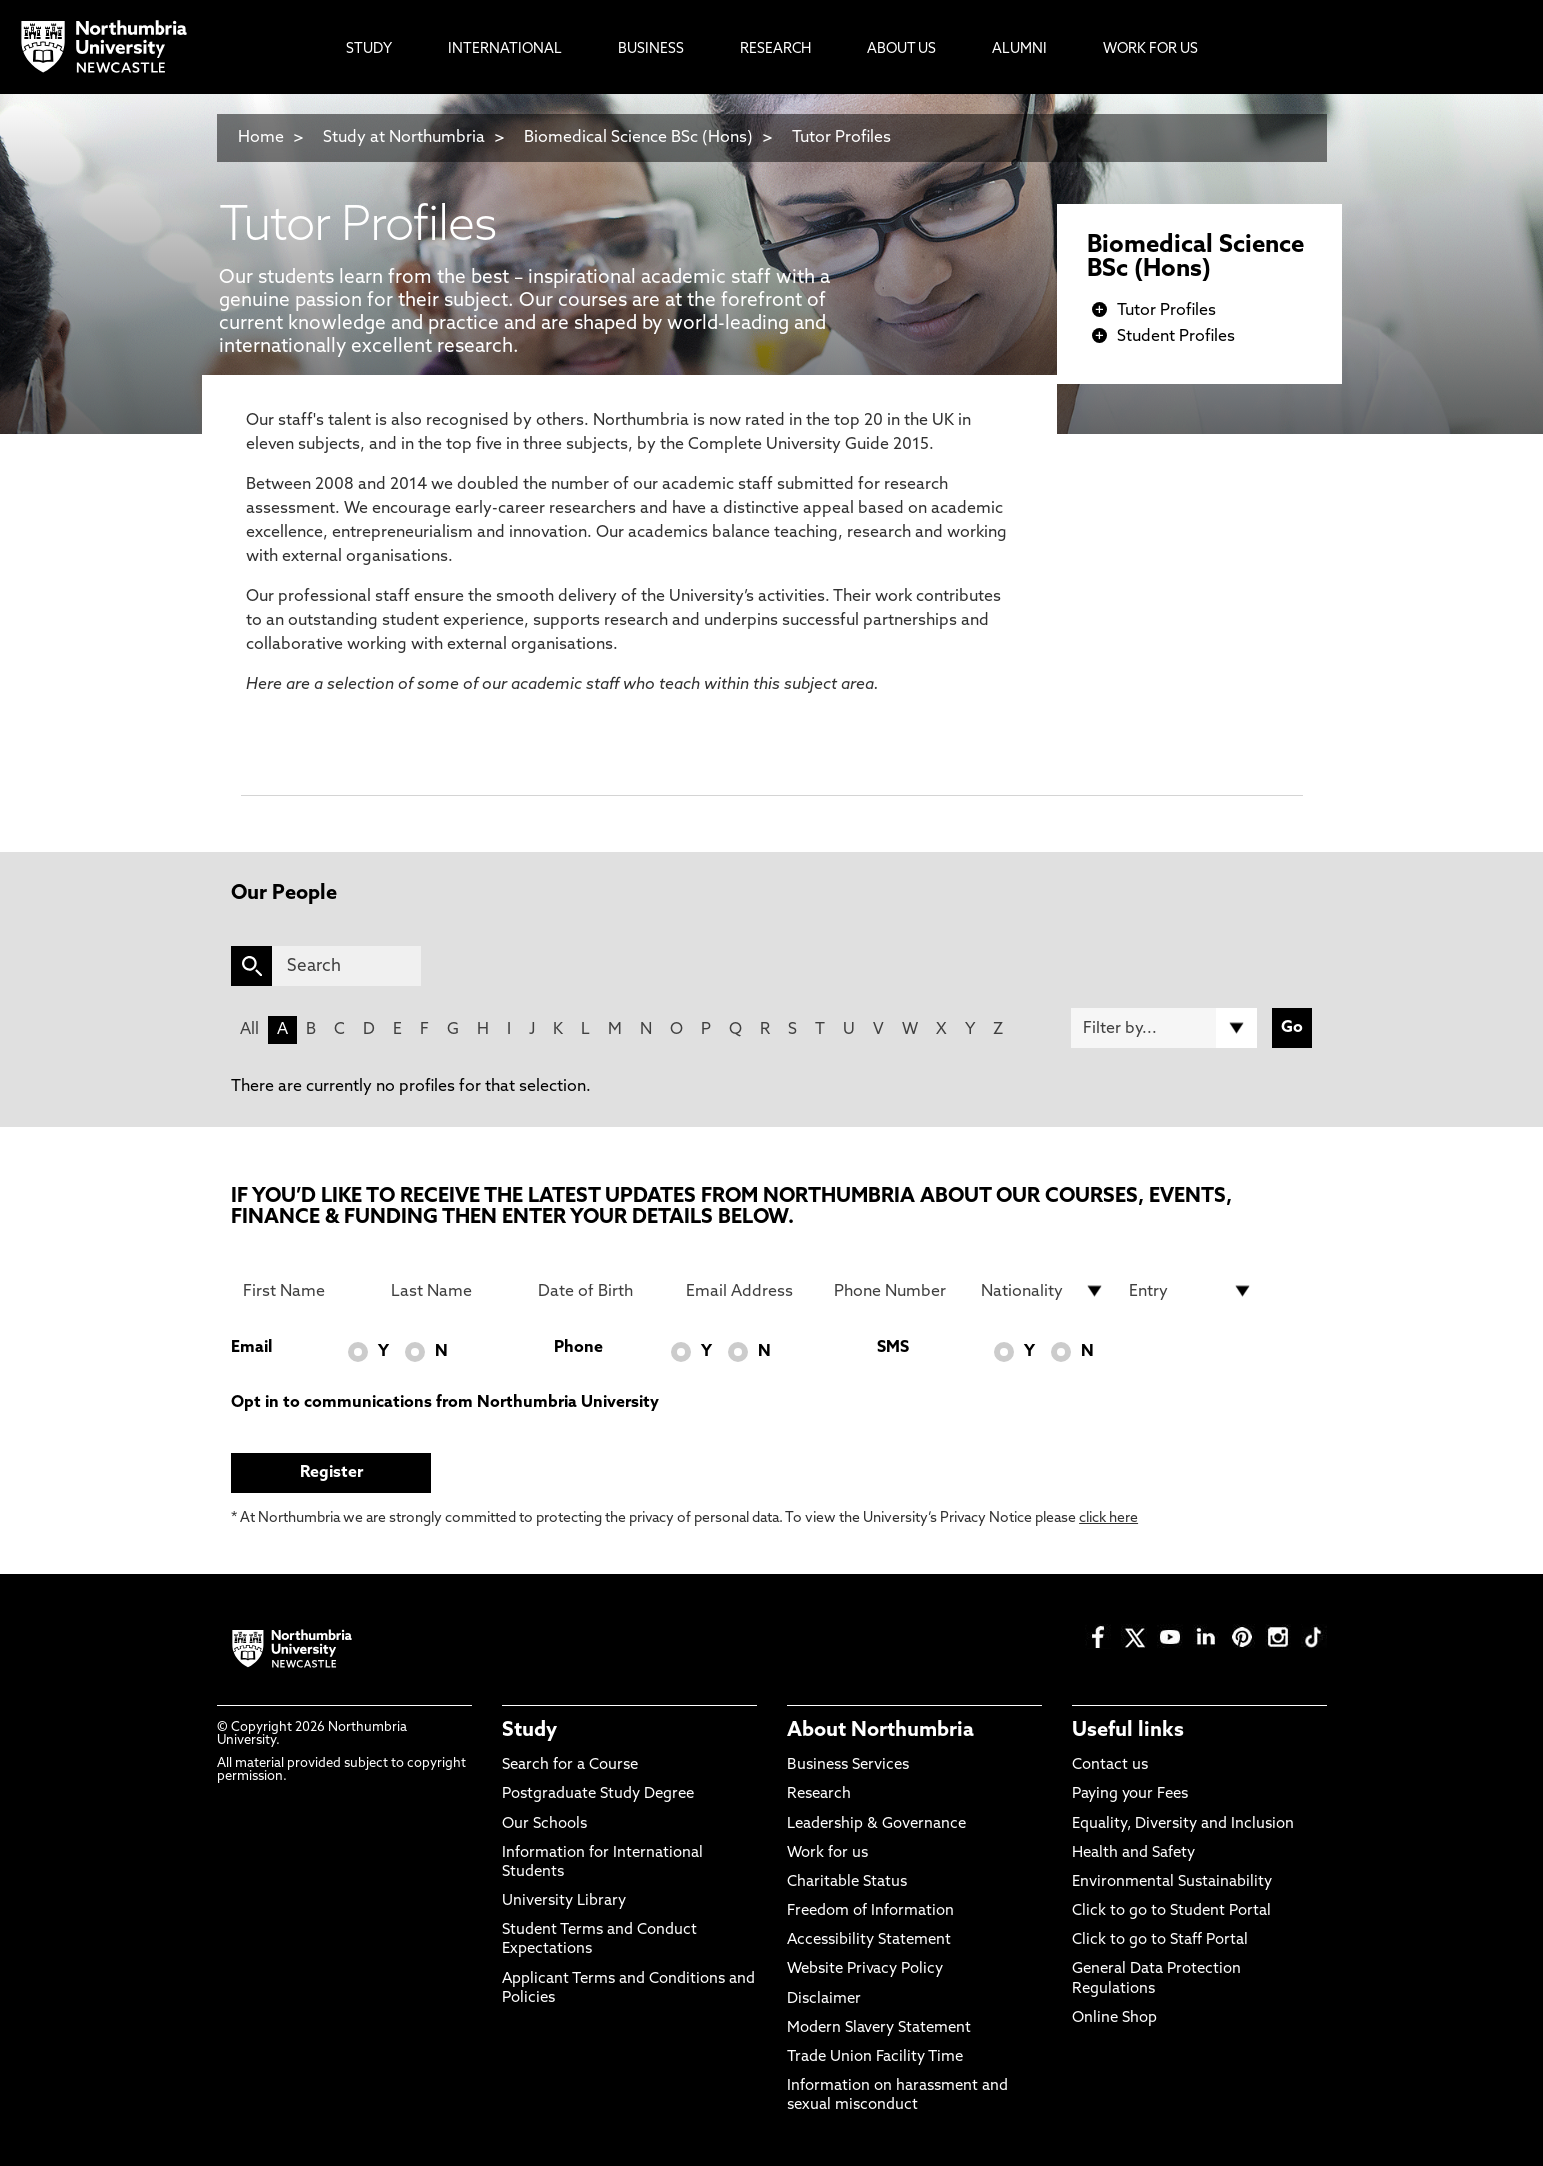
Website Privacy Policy (865, 1969)
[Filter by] (1164, 1028)
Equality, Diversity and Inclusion (1183, 1824)
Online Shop (1114, 2018)
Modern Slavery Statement (879, 2028)
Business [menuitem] (651, 49)
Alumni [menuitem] (1019, 49)
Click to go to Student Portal (1171, 1911)
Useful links (1128, 1731)
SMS (893, 1348)
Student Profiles (1176, 337)
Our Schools (544, 1824)
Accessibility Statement (869, 1940)
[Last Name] (453, 1291)
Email (251, 1348)
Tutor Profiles (841, 138)
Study (529, 1731)
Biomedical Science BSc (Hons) (638, 138)
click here (1108, 1518)
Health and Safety (1133, 1853)
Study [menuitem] (369, 49)
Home (261, 138)
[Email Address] (748, 1291)
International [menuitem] (505, 49)
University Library (564, 1901)
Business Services (848, 1765)
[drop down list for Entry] (1191, 1291)
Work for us (827, 1853)
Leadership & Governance (876, 1824)
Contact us (1110, 1765)
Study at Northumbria (404, 138)
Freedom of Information (870, 1911)
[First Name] (305, 1291)
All (249, 1030)
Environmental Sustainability (1172, 1882)
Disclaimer (824, 1999)
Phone (578, 1348)
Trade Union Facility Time (875, 2057)
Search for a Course (570, 1765)
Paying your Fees (1130, 1794)
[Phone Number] (896, 1291)
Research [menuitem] (775, 49)
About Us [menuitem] (901, 49)
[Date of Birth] (600, 1291)
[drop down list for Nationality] (1043, 1291)
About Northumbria (880, 1731)
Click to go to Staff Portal (1160, 1940)
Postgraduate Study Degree (598, 1794)
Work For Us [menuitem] (1150, 49)
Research (819, 1794)
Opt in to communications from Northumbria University (445, 1403)
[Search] (346, 966)
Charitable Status (847, 1882)
